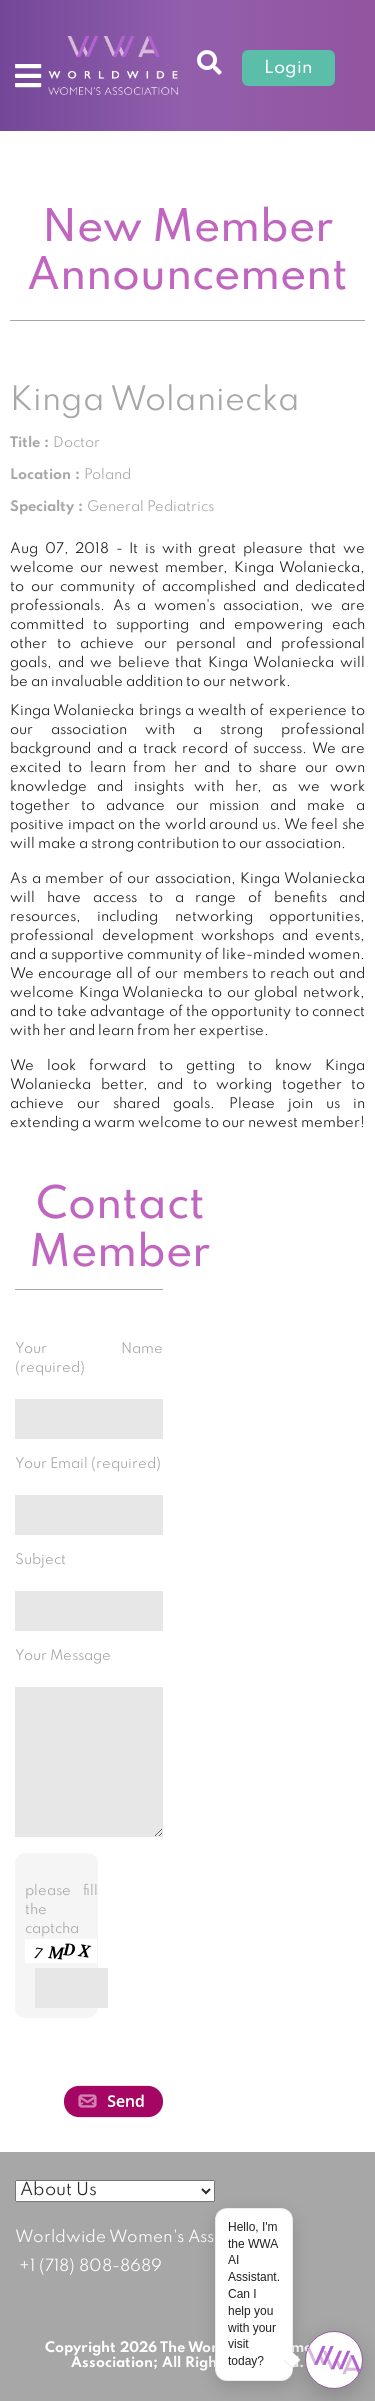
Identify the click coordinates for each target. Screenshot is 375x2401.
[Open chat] (334, 2360)
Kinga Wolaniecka (155, 401)
